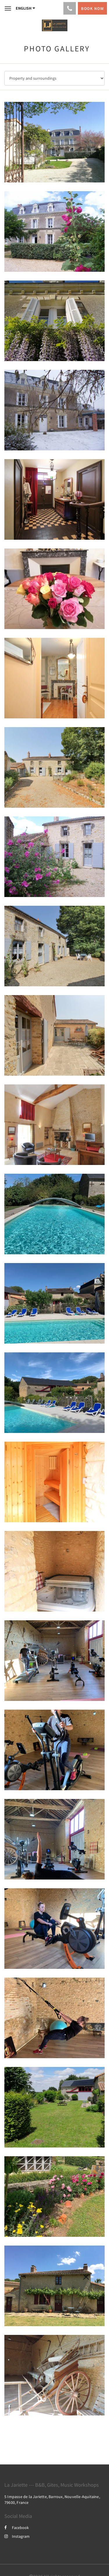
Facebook (16, 2527)
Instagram (17, 2536)
